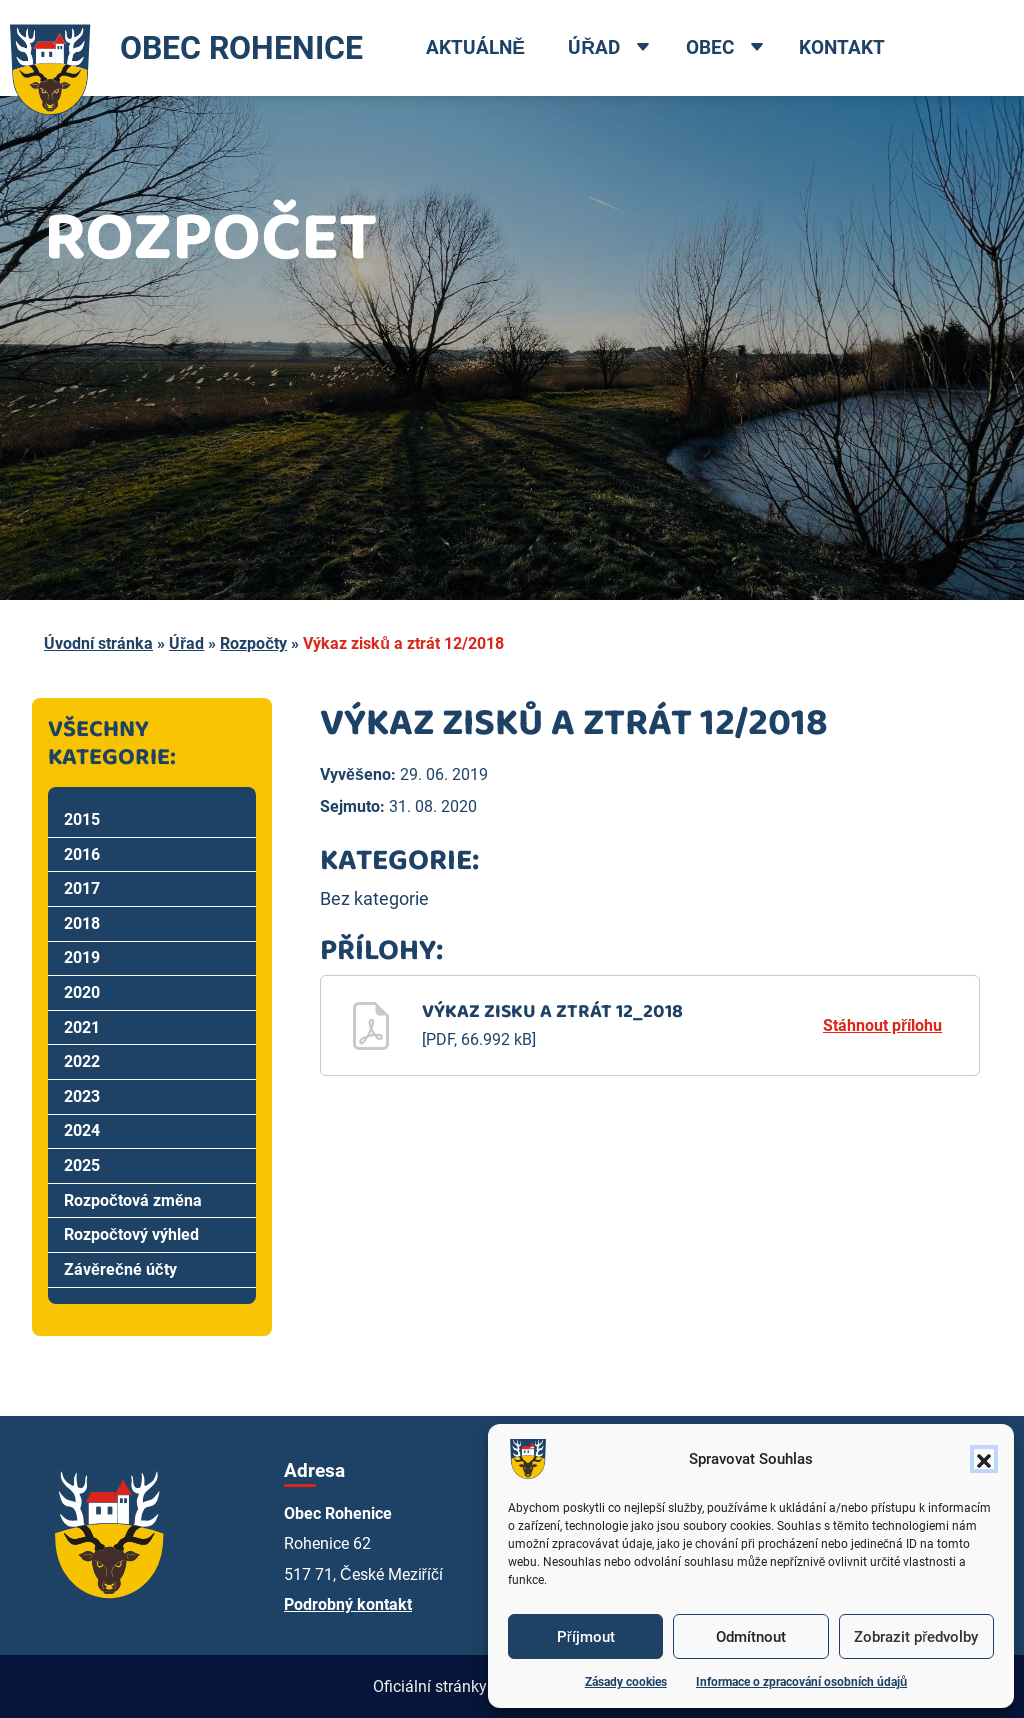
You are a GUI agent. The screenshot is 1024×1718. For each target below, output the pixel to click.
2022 (82, 1061)
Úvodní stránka (98, 643)
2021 (82, 1027)
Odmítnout (751, 1637)
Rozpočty (253, 643)
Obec (710, 47)
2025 (82, 1165)
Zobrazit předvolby (916, 1637)
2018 (82, 923)
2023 (82, 1096)
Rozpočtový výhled (131, 1234)
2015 (82, 819)
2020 (82, 992)
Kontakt (842, 47)
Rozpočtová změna (133, 1200)
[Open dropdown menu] (643, 49)
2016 (82, 854)
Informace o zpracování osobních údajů (801, 1682)
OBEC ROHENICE (181, 48)
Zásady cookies (626, 1682)
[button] (984, 1459)
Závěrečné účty (120, 1269)
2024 (82, 1130)
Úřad (594, 47)
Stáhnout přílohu (882, 1025)
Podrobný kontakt (348, 1604)
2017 (82, 888)
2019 (82, 957)
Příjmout (586, 1637)
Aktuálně (475, 47)
